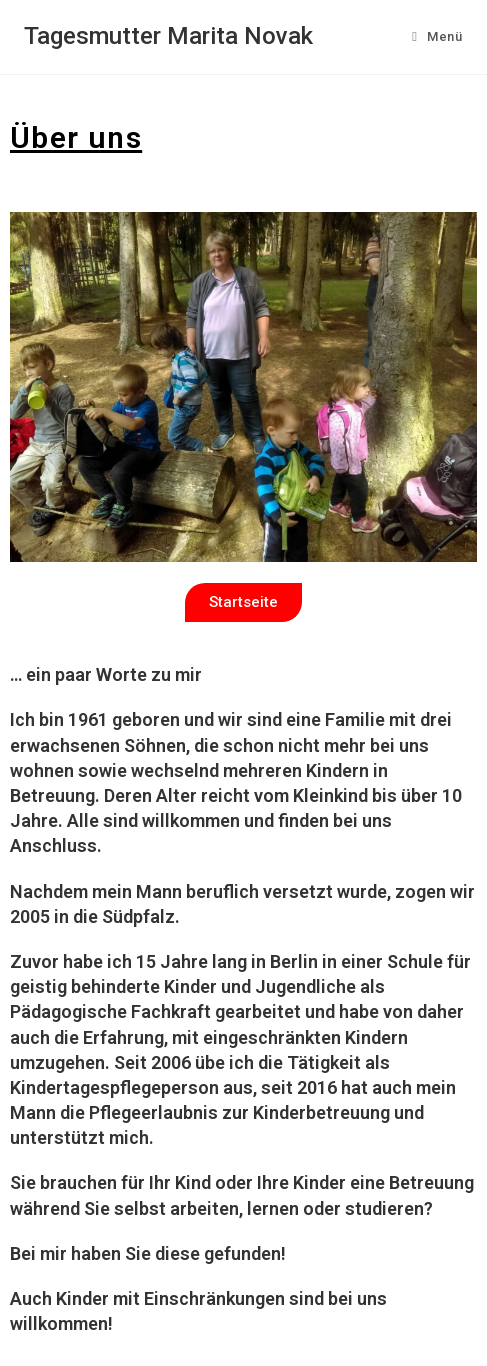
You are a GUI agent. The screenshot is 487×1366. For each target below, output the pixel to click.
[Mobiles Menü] (437, 36)
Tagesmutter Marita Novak (168, 36)
